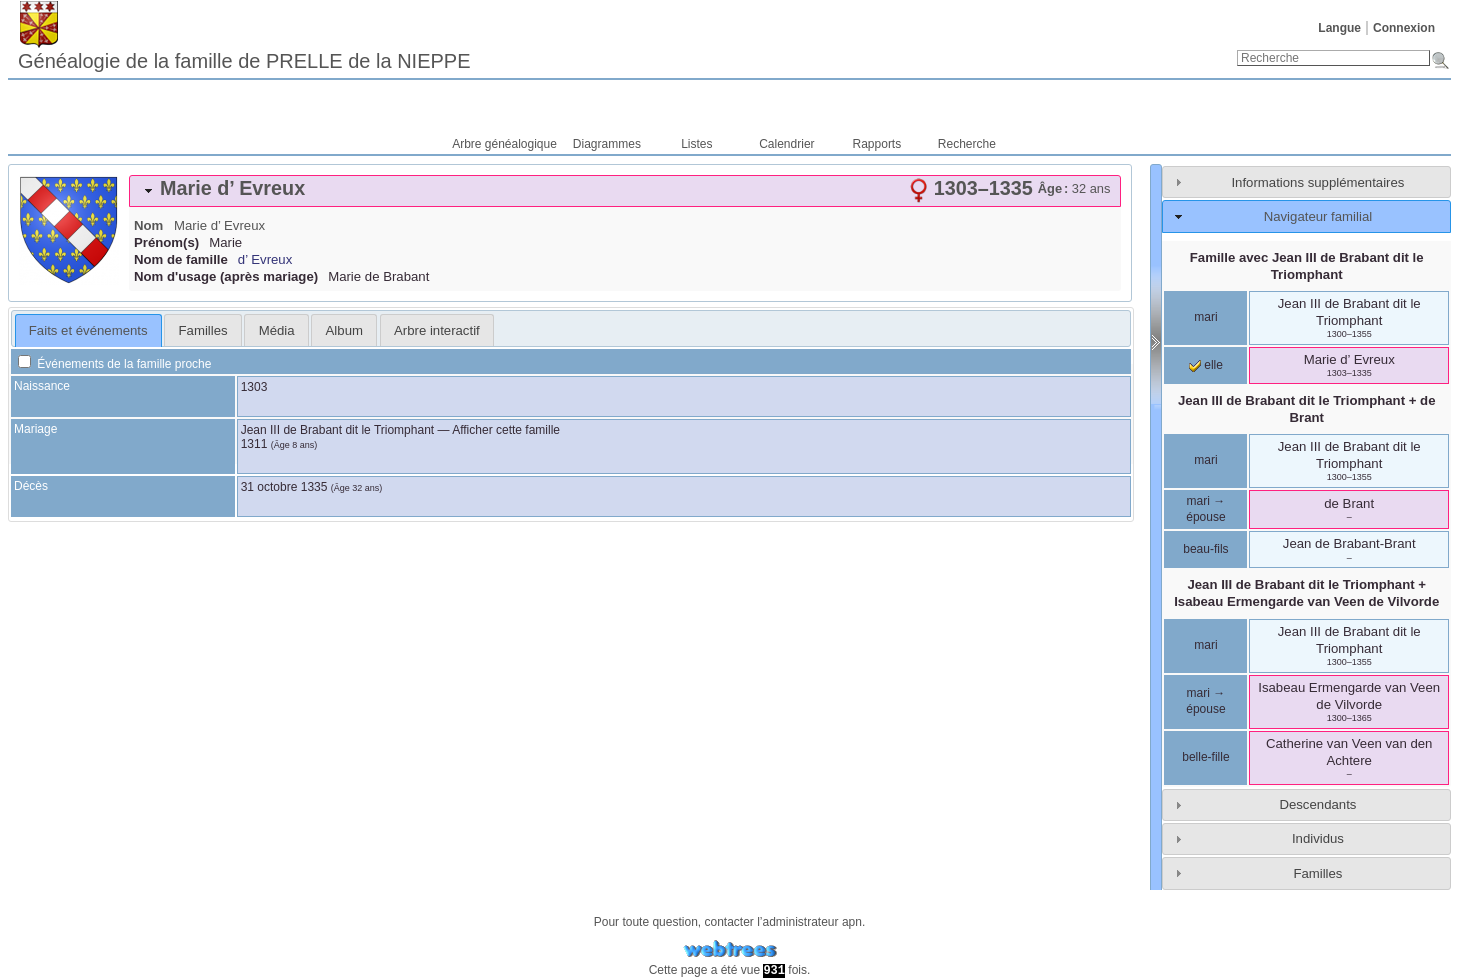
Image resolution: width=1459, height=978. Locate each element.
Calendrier (786, 144)
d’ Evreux (265, 259)
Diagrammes (607, 144)
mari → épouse (1205, 509)
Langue (1339, 28)
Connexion (1404, 28)
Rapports (877, 144)
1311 (254, 444)
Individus (1318, 838)
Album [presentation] (344, 330)
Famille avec (1307, 266)
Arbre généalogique (504, 144)
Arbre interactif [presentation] (437, 330)
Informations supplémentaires (1317, 182)
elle (1206, 365)
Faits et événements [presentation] (88, 330)
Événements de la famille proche (114, 364)
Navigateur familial (1318, 216)
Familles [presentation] (203, 330)
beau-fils (1205, 549)
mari (1205, 317)
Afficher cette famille (506, 430)
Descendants (1317, 804)
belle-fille (1205, 757)
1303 (254, 387)
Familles (1317, 873)
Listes (696, 144)
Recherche (967, 144)
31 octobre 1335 (284, 487)
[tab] (625, 191)
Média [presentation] (277, 330)
